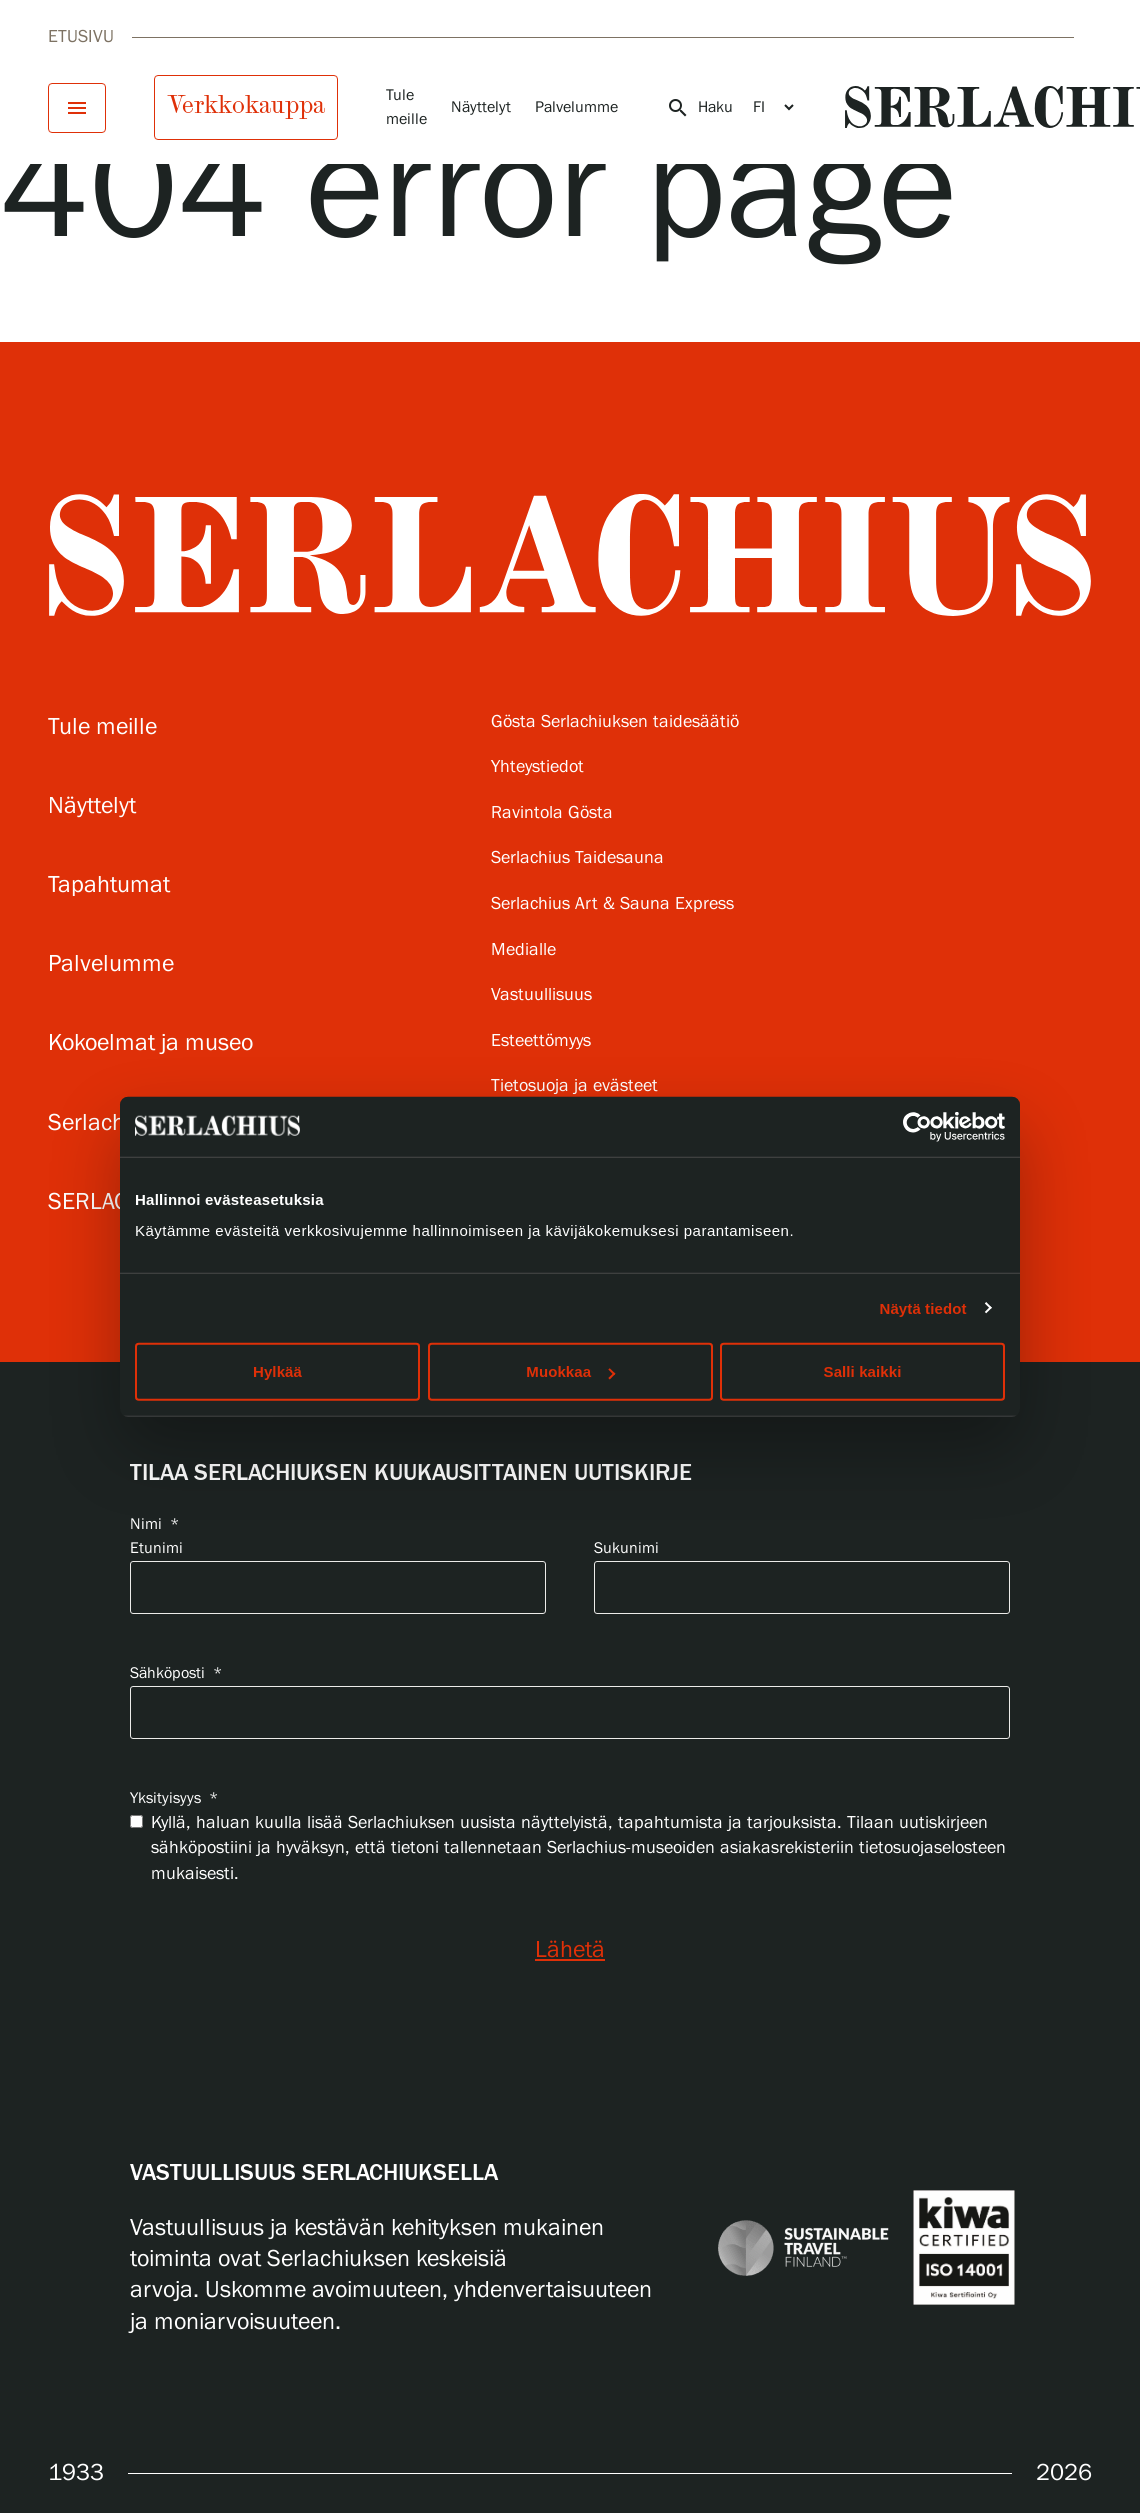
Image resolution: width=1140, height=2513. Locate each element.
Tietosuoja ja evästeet (574, 1086)
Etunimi (156, 1548)
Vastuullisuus (541, 995)
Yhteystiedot (537, 767)
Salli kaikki (863, 1371)
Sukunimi (626, 1548)
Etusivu (81, 37)
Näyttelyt (481, 107)
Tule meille (102, 727)
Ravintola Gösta (552, 813)
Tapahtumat (109, 885)
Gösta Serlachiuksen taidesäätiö (615, 722)
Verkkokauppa (246, 105)
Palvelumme (576, 107)
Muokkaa (570, 1371)
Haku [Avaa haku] (699, 108)
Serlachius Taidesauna (577, 858)
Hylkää (277, 1371)
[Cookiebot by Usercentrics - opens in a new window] (917, 1126)
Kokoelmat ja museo (150, 1043)
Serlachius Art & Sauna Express (612, 904)
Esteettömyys (541, 1041)
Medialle (523, 950)
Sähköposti (176, 1673)
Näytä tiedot (923, 1307)
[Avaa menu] (77, 108)
